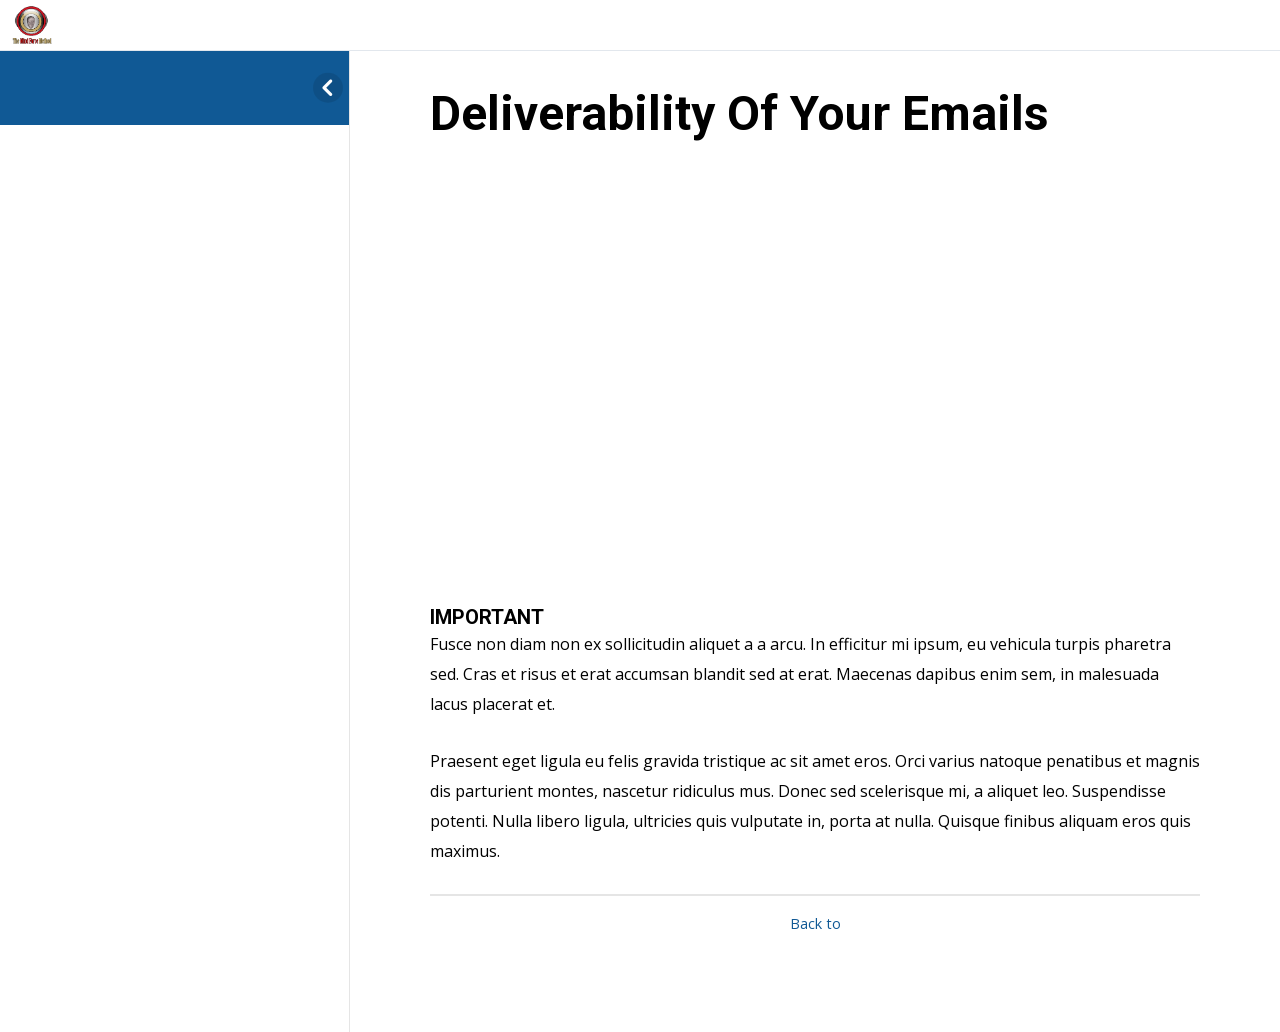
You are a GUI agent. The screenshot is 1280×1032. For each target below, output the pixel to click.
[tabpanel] (815, 518)
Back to (815, 923)
